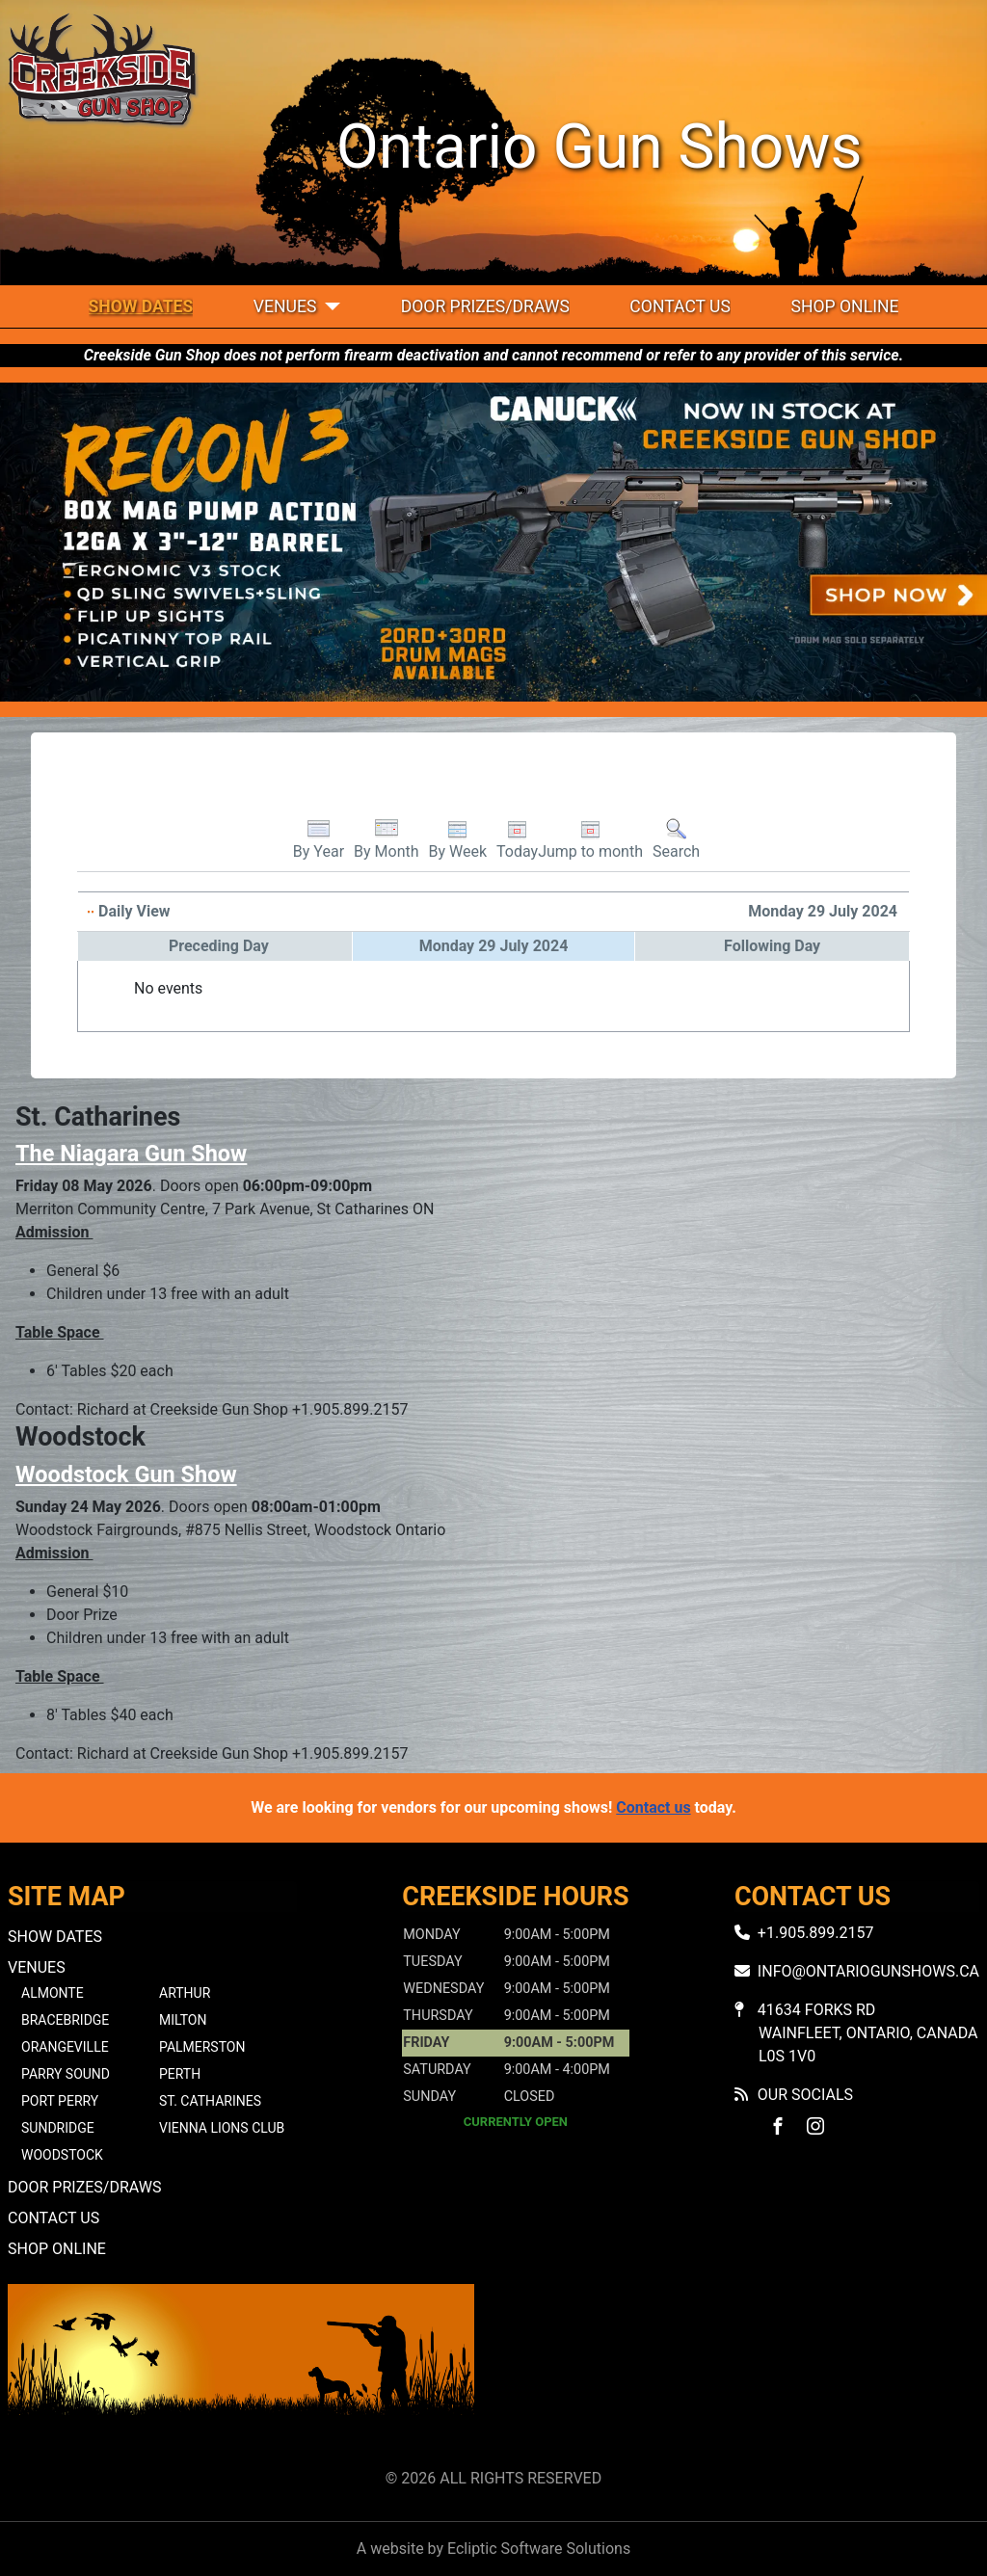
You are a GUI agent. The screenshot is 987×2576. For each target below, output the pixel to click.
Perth (179, 2074)
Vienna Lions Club (221, 2128)
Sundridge (57, 2128)
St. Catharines (210, 2101)
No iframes (746, 2372)
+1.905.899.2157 (816, 1933)
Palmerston (202, 2047)
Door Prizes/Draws (485, 306)
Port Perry (59, 2101)
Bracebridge (65, 2020)
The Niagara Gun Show (131, 1153)
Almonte (52, 1993)
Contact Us (680, 306)
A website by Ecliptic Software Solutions (493, 2548)
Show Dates (141, 306)
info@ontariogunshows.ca (868, 1971)
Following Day (772, 946)
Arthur (184, 1993)
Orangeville (65, 2047)
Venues (285, 306)
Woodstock (62, 2155)
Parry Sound (65, 2074)
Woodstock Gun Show (126, 1474)
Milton (182, 2020)
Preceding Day (219, 946)
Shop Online (844, 306)
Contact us (653, 1807)
